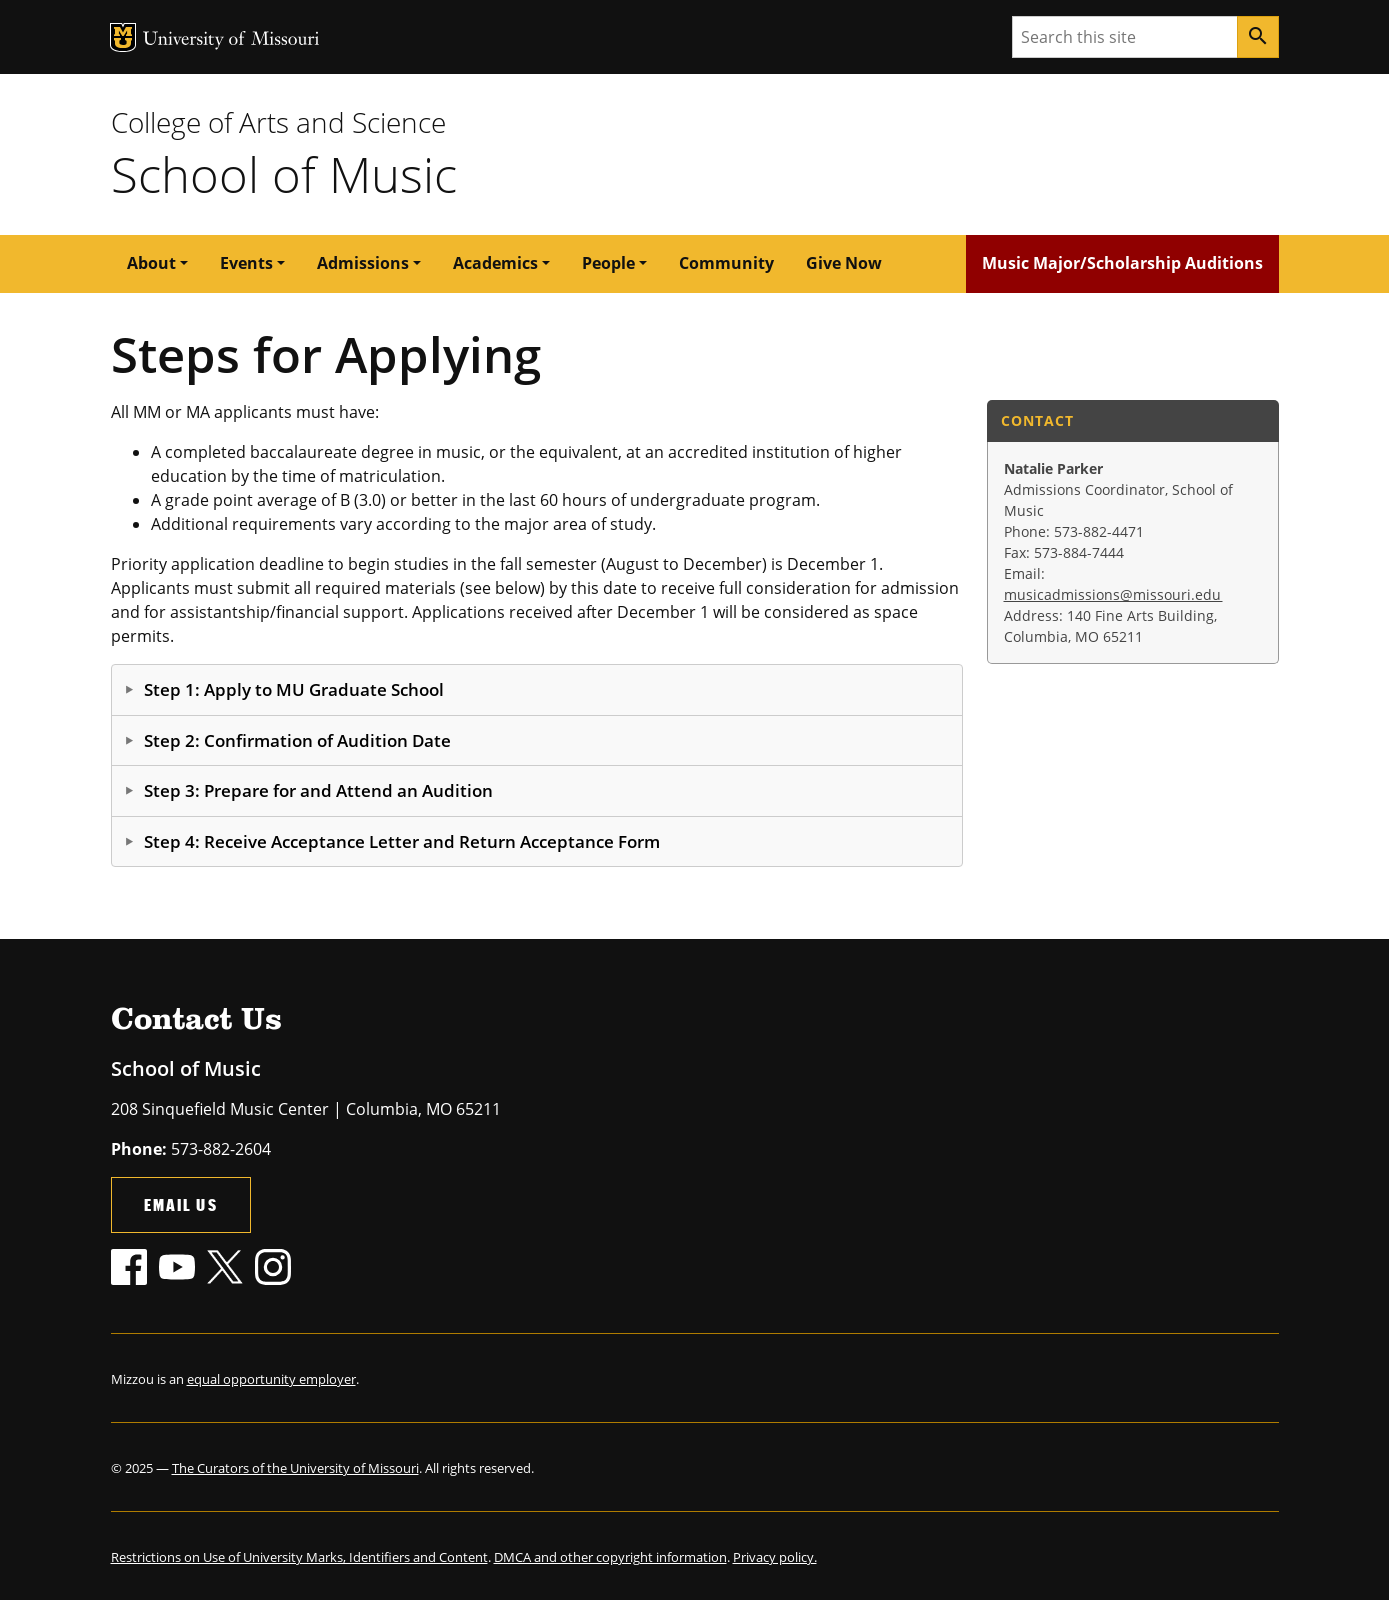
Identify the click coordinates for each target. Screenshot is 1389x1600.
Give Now (844, 263)
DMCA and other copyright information (610, 1557)
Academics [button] (495, 263)
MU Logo (123, 37)
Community (726, 263)
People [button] (608, 263)
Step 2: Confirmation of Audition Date (297, 740)
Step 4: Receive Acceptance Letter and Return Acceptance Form (402, 841)
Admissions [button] (363, 263)
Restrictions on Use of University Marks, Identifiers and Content (299, 1557)
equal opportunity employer (271, 1379)
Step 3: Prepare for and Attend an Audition (318, 790)
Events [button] (246, 263)
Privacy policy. (775, 1557)
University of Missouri (231, 40)
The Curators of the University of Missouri (295, 1468)
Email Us (181, 1204)
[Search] (1258, 37)
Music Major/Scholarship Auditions (1122, 263)
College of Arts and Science (278, 122)
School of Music (284, 174)
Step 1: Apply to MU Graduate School (294, 689)
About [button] (151, 263)
